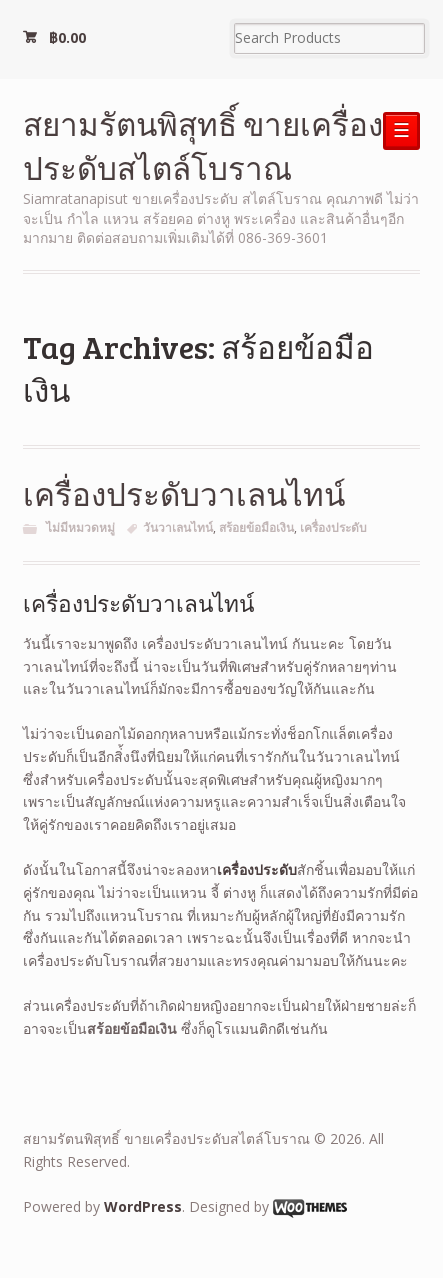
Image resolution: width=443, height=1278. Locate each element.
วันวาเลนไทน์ (178, 527)
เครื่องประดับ (333, 527)
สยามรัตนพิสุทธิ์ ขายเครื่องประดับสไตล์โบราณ (203, 145)
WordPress (143, 1206)
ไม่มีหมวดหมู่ (80, 527)
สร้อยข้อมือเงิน (256, 527)
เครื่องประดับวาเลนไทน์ (184, 493)
